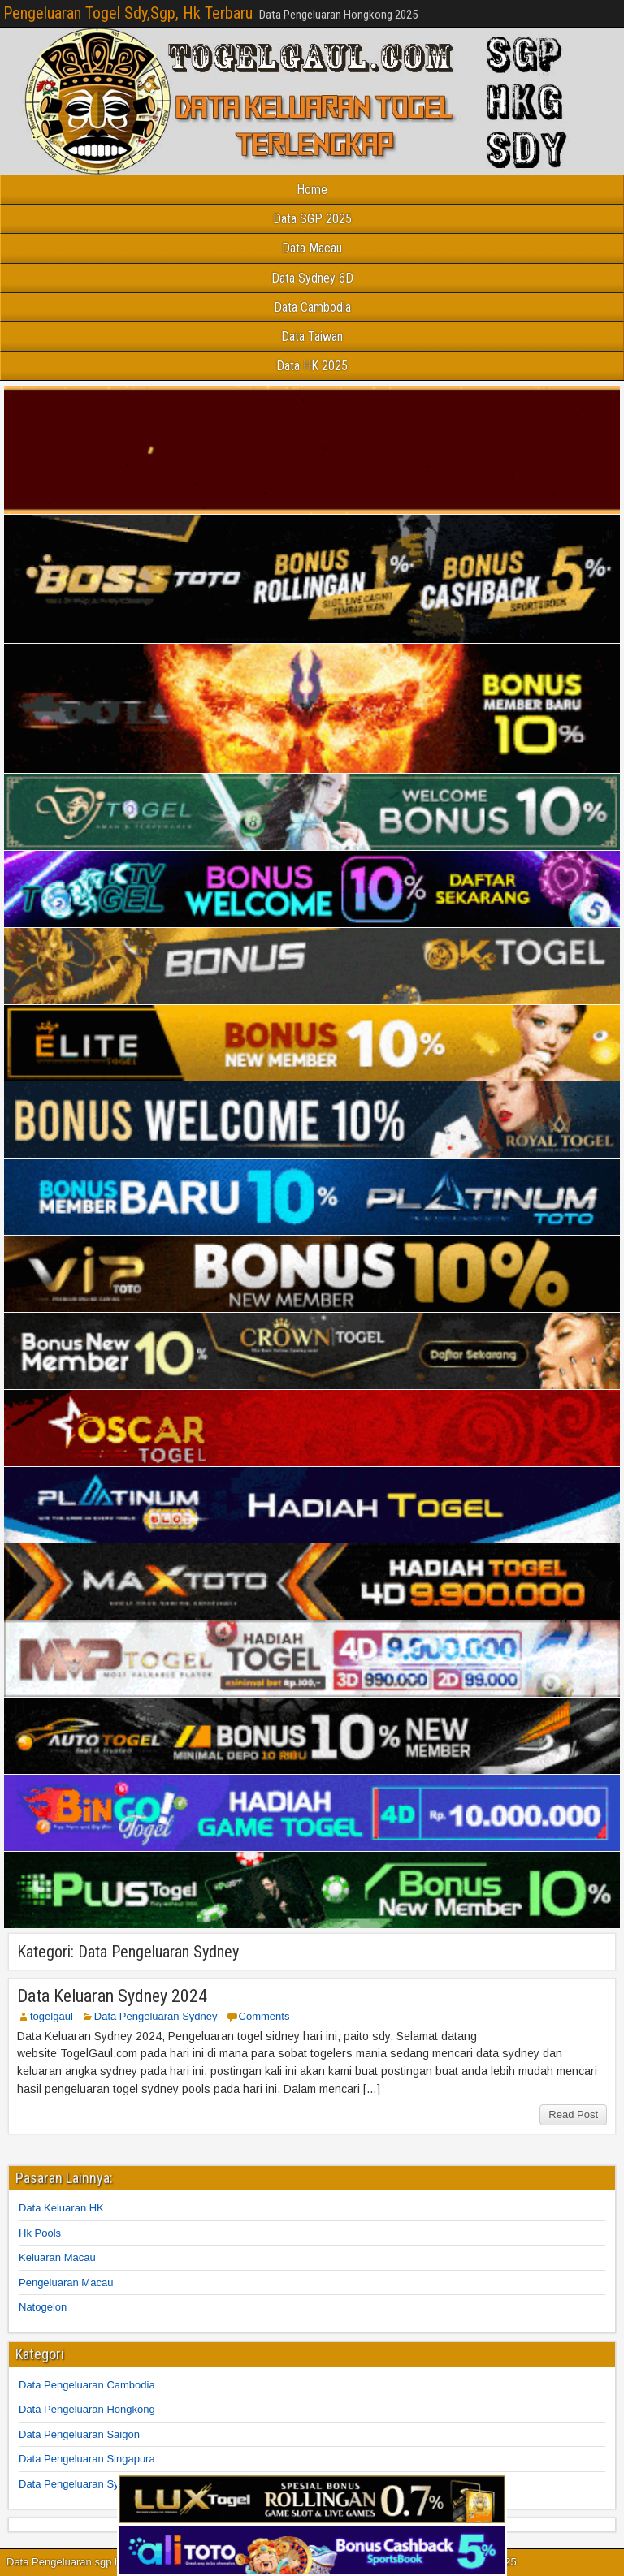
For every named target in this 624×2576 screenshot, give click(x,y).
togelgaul (51, 2016)
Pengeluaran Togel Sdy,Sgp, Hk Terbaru (128, 13)
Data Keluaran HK (61, 2208)
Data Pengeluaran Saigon (79, 2434)
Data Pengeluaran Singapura (87, 2459)
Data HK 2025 (312, 365)
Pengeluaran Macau (66, 2282)
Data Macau (312, 248)
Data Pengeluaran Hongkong (87, 2409)
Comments (264, 2016)
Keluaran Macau (57, 2257)
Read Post (573, 2114)
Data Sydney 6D (312, 278)
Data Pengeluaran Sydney (156, 2016)
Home (312, 189)
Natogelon (43, 2307)
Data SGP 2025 (312, 219)
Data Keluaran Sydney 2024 (112, 1996)
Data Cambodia (312, 307)
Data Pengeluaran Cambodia (87, 2385)
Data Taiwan (312, 336)
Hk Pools (40, 2233)
